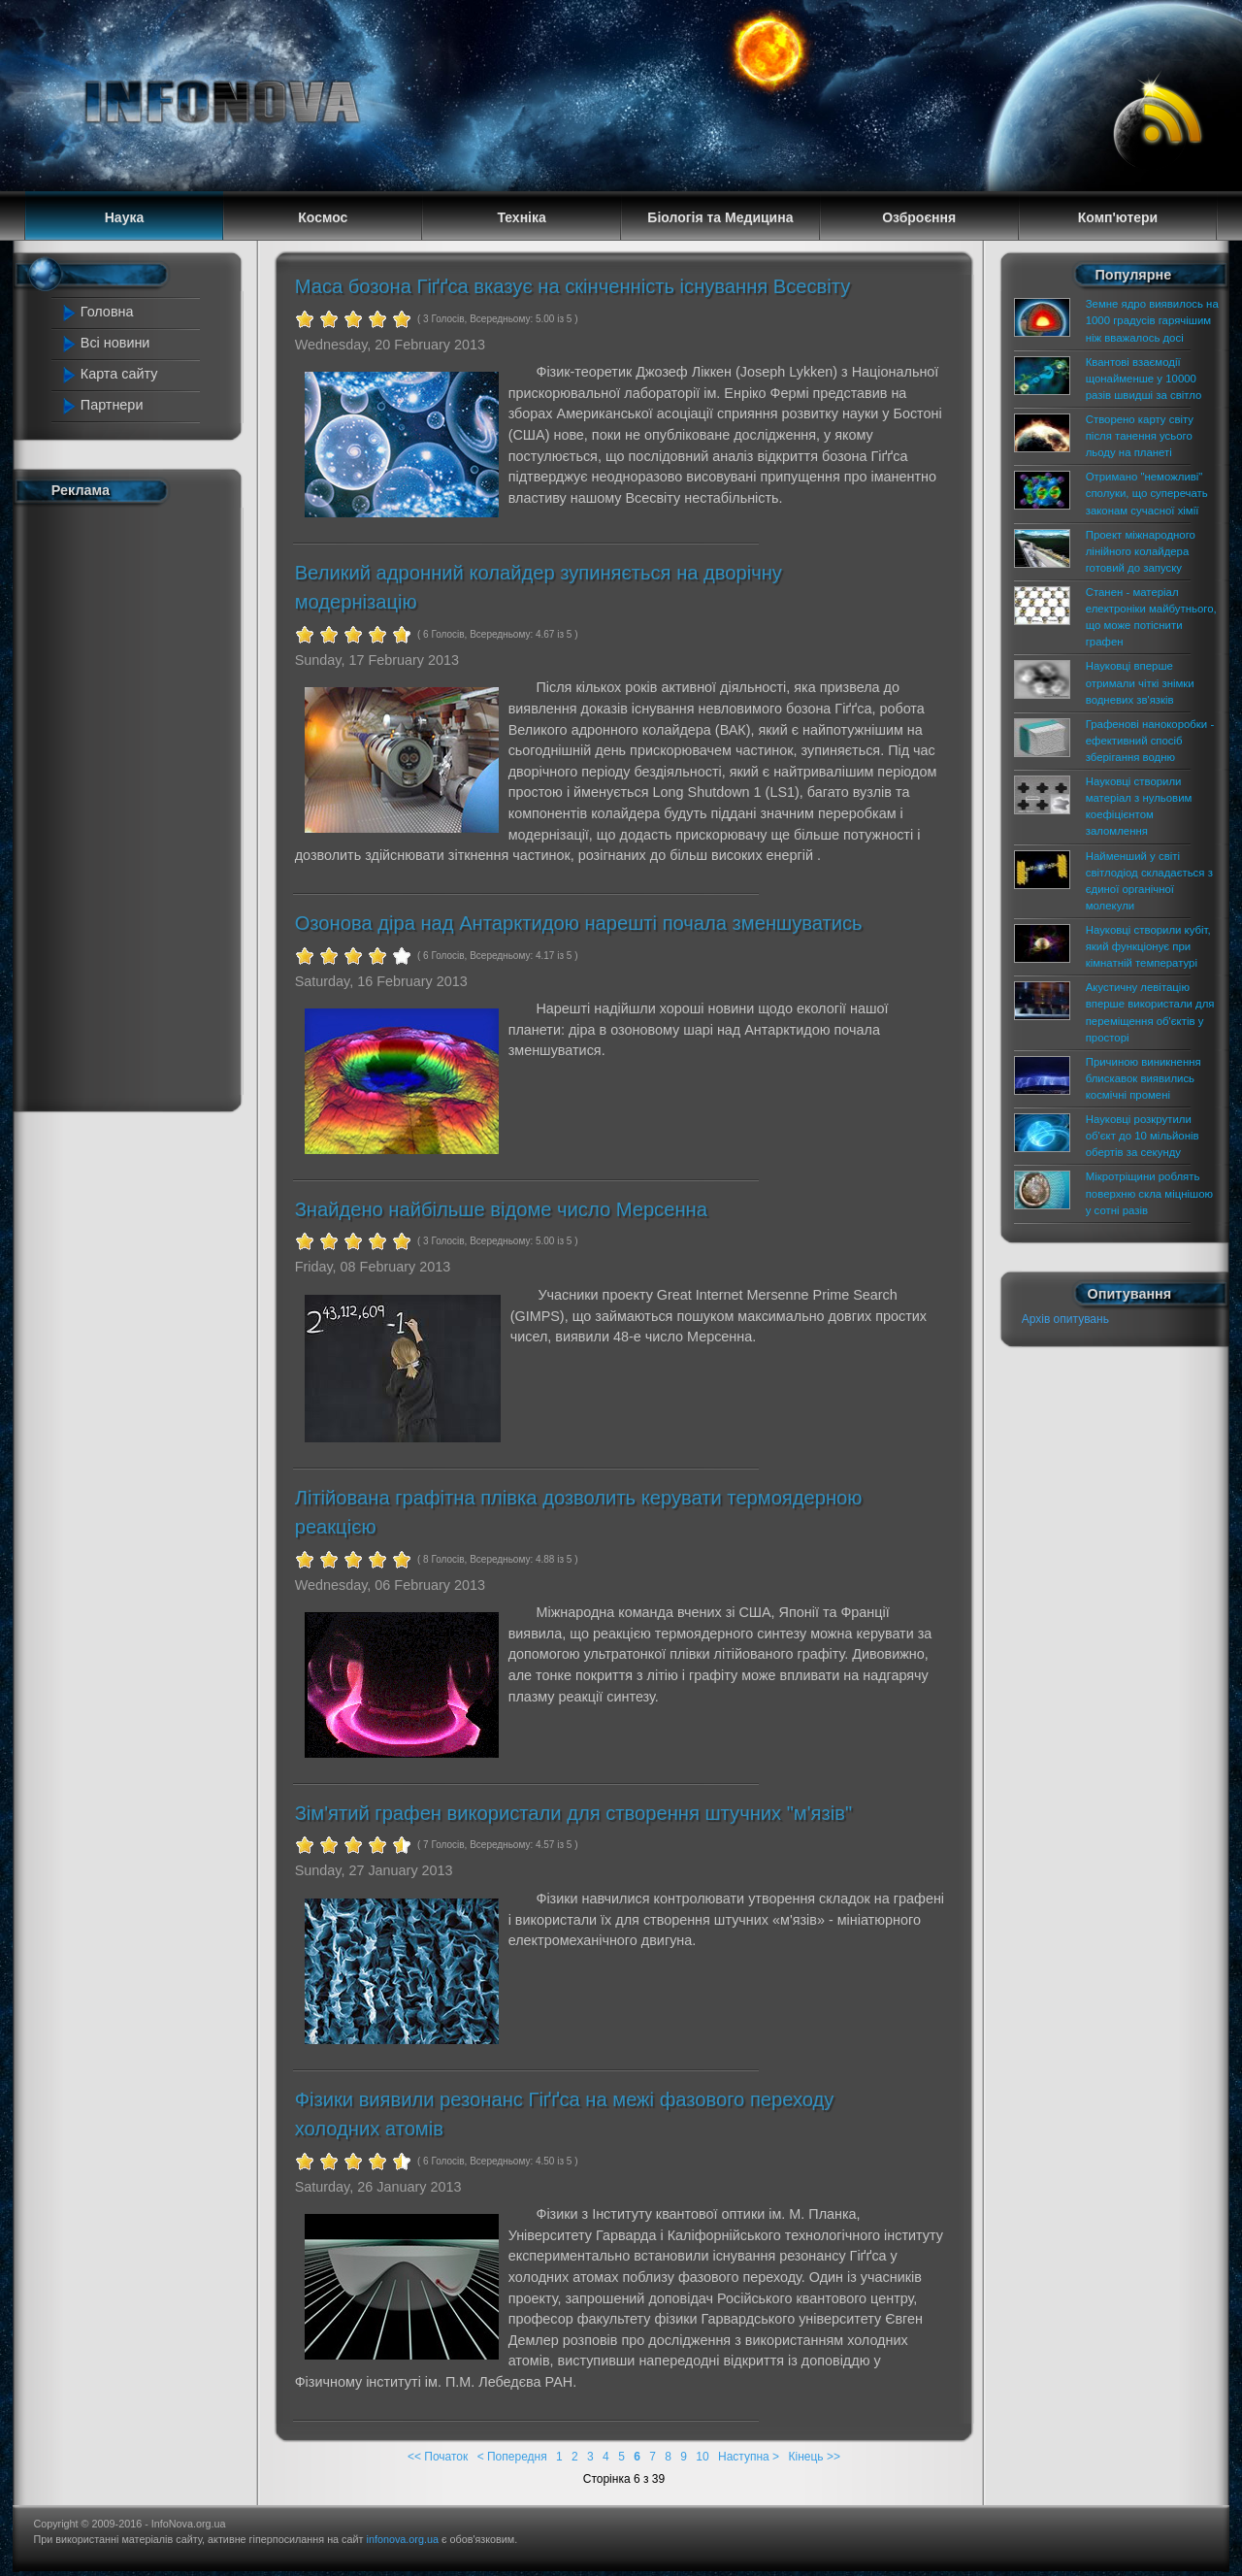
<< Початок (438, 2456)
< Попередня (512, 2456)
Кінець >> (813, 2456)
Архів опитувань (1065, 1319)
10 (702, 2456)
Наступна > (748, 2456)
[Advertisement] (137, 803)
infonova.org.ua (403, 2539)
